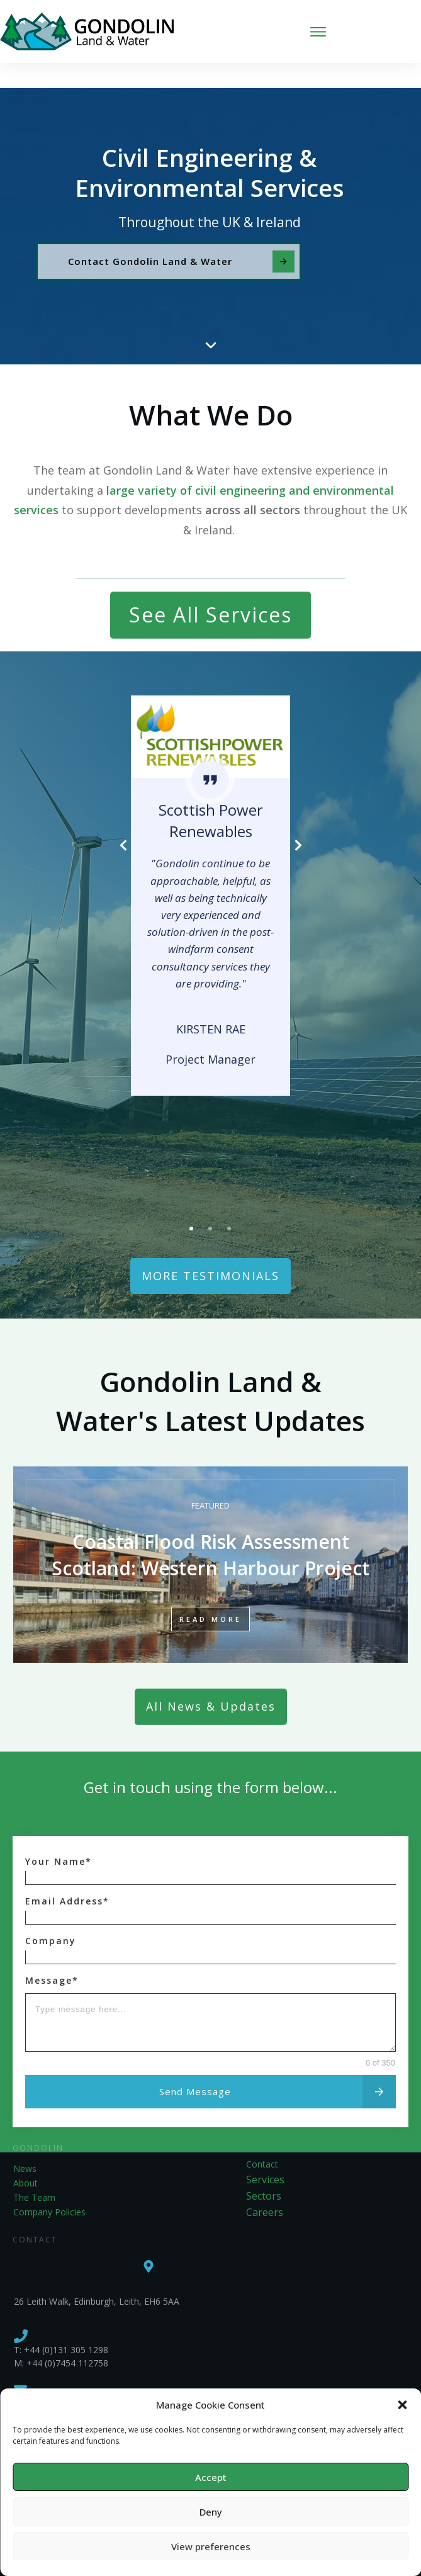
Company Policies (49, 2187)
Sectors (263, 2171)
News (24, 2143)
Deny (210, 2512)
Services (265, 2154)
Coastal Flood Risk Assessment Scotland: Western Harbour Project (210, 1539)
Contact (262, 2139)
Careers (264, 2187)
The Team (34, 2172)
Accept (211, 2477)
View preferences (210, 2546)
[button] (402, 2405)
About (25, 2158)
